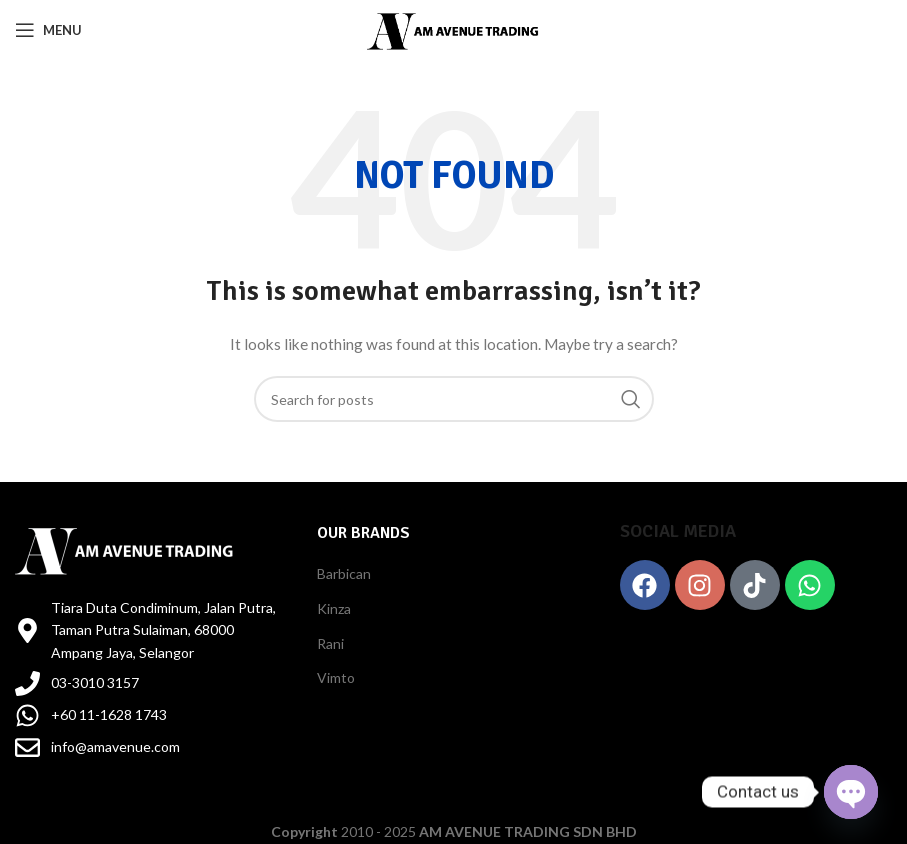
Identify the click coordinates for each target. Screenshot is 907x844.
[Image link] (125, 547)
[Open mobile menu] (48, 30)
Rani (330, 643)
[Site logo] (453, 28)
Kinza (334, 608)
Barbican (344, 573)
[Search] (454, 399)
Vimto (336, 677)
